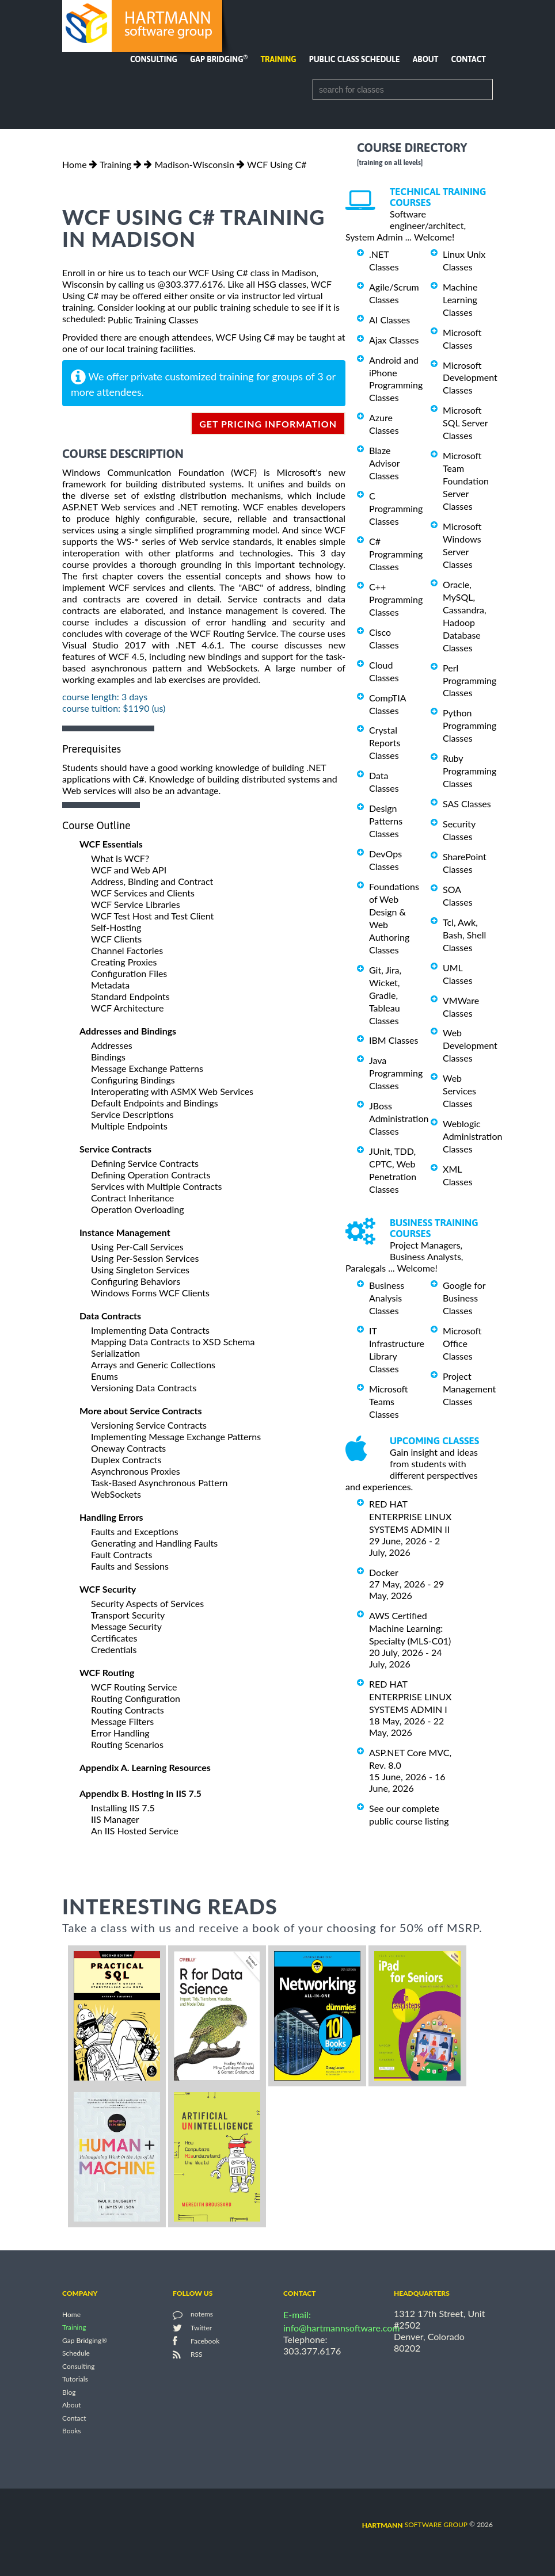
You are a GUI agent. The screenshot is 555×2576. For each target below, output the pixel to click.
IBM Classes (393, 1040)
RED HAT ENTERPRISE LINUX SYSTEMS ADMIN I (410, 1696)
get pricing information (268, 423)
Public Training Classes (153, 319)
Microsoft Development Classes (470, 377)
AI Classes (389, 319)
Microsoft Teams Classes (388, 1401)
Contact (468, 59)
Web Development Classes (470, 1045)
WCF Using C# (276, 164)
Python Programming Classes (469, 725)
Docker (383, 1572)
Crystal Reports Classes (384, 742)
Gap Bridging (219, 59)
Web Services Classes (459, 1091)
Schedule (76, 2353)
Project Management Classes (469, 1389)
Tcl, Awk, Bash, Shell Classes (464, 935)
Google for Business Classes (464, 1298)
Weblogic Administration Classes (472, 1136)
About (426, 59)
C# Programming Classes (396, 554)
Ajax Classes (394, 339)
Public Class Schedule (354, 59)
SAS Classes (467, 803)
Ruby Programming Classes (469, 771)
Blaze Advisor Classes (384, 463)
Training (278, 59)
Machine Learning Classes (460, 299)
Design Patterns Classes (385, 821)
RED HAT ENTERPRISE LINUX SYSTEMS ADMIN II (410, 1516)
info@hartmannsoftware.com (341, 2327)
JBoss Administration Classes (398, 1118)
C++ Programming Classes (396, 599)
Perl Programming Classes (469, 680)
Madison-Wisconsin (194, 164)
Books (71, 2430)
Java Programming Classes (396, 1073)
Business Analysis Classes (386, 1298)
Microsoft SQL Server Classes (465, 422)
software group (414, 2524)
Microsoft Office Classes (462, 1343)
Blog (68, 2392)
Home (74, 164)
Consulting (153, 59)
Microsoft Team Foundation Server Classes (466, 481)
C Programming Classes (396, 508)
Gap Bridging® (84, 2340)
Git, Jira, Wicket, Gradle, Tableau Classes (385, 995)
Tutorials (75, 2379)
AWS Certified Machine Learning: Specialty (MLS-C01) (410, 1628)
